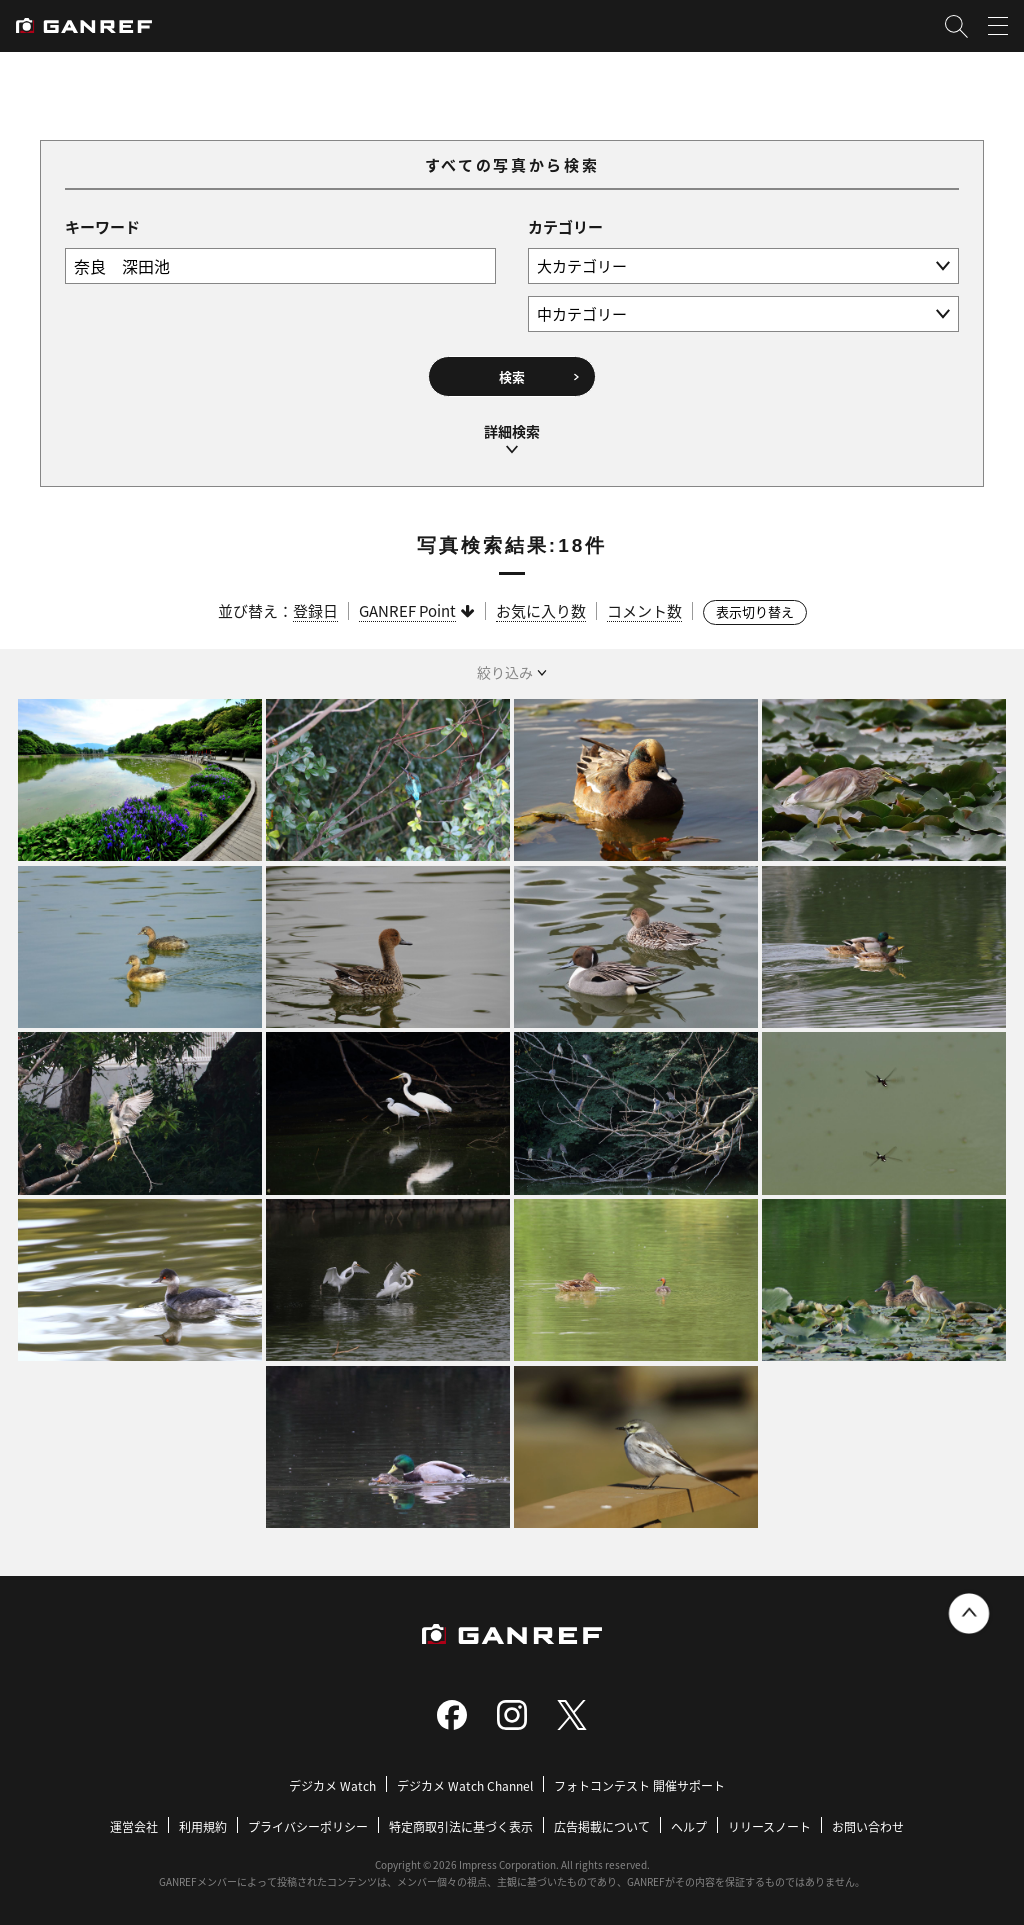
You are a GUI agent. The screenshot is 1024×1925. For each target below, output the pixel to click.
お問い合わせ (868, 1823)
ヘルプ (689, 1823)
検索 (512, 376)
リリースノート (769, 1823)
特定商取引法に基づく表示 (461, 1823)
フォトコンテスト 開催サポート (639, 1782)
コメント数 (644, 607)
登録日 (315, 607)
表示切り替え (755, 608)
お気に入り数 (541, 607)
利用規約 (203, 1823)
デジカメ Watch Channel (465, 1782)
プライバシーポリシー (308, 1823)
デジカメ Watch (332, 1782)
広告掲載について (602, 1823)
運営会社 (134, 1823)
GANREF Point (407, 607)
